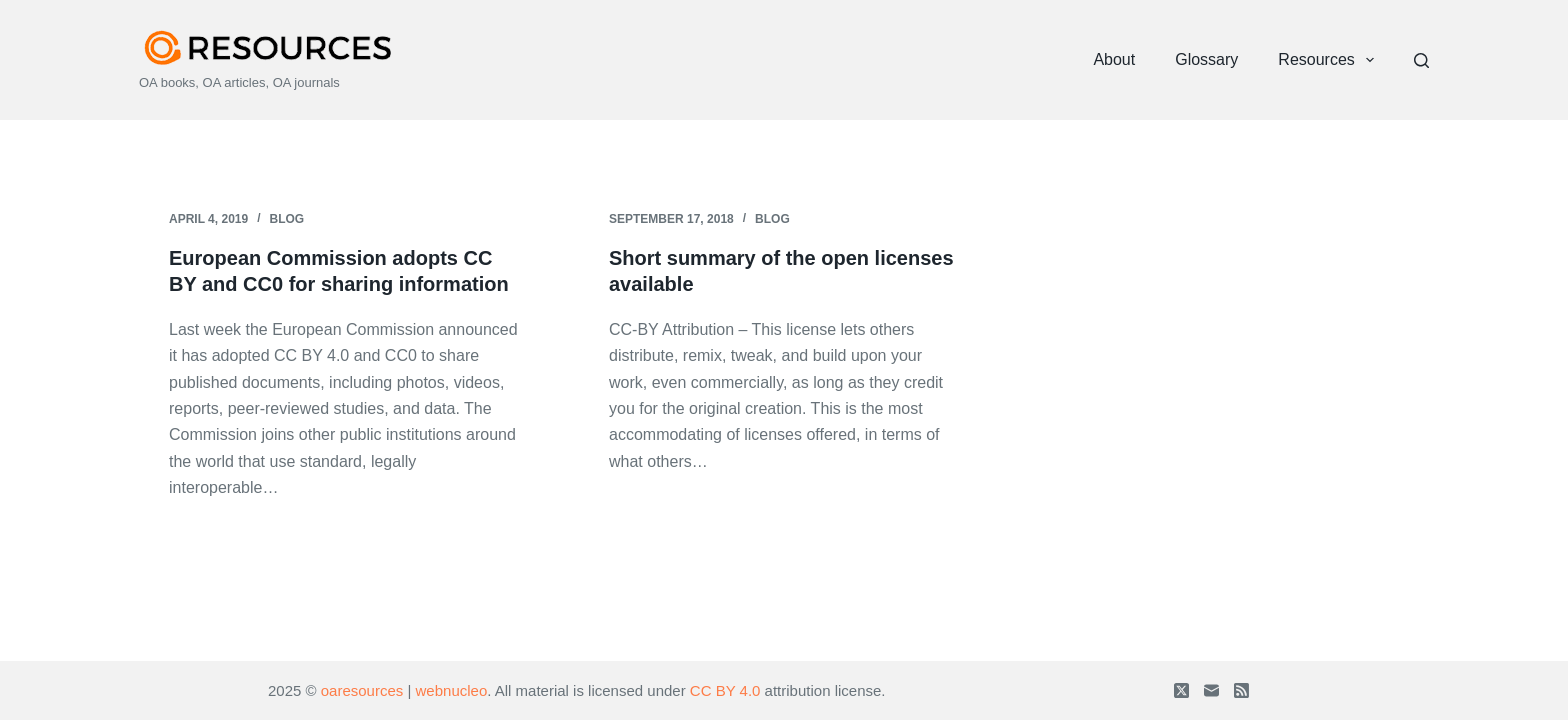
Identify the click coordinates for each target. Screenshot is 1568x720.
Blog (287, 219)
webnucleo (452, 690)
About (1114, 59)
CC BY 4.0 (725, 690)
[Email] (1211, 690)
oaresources (362, 690)
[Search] (1421, 60)
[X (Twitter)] (1181, 690)
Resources (1330, 60)
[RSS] (1241, 690)
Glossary (1206, 59)
